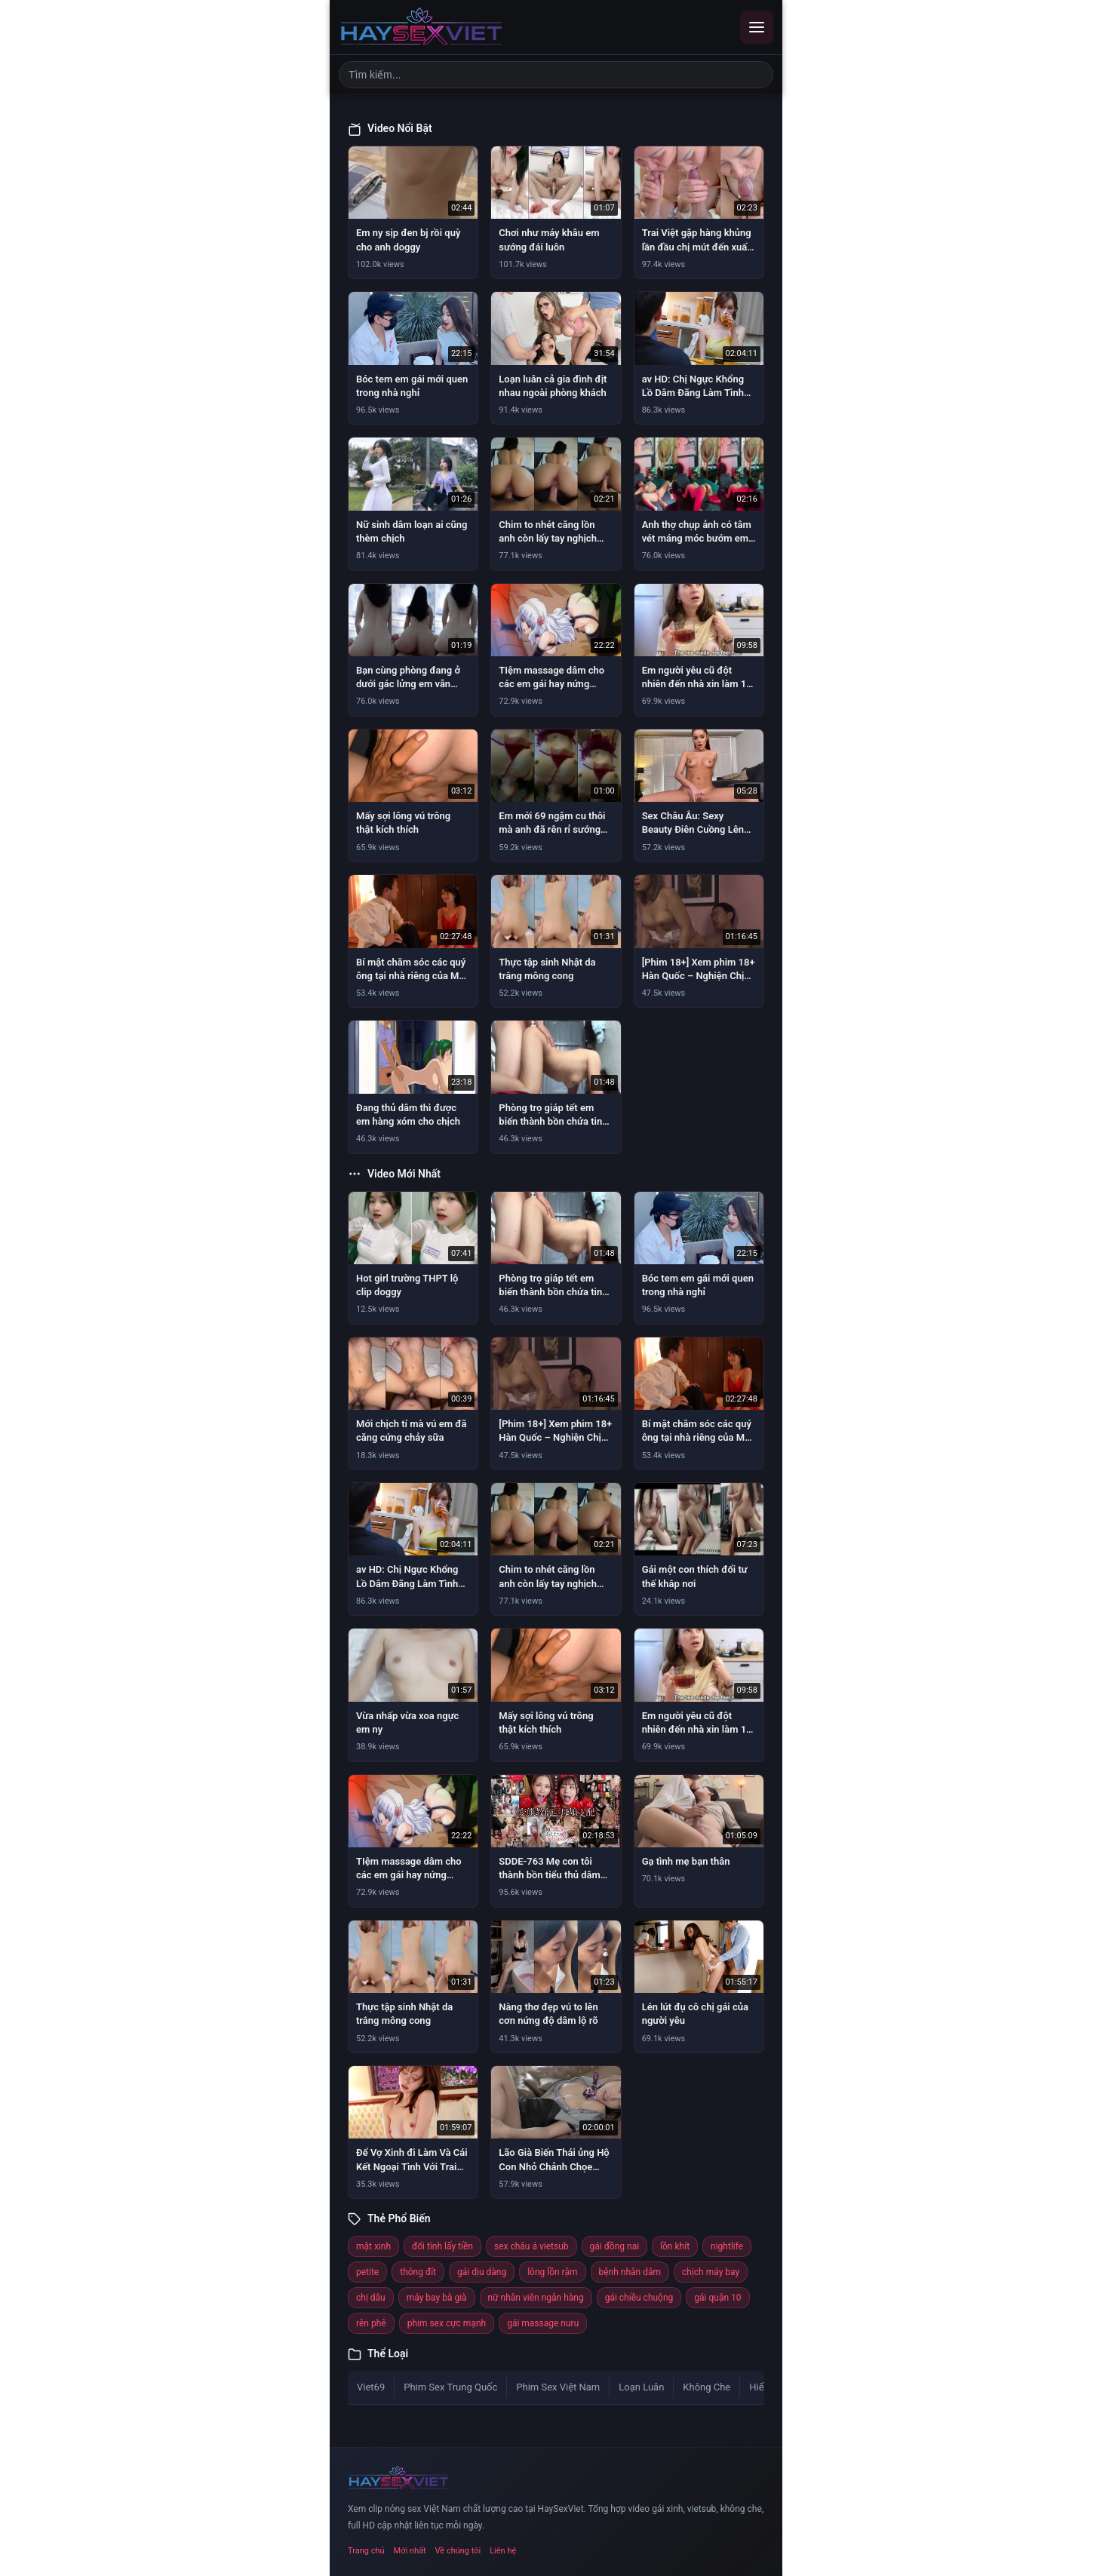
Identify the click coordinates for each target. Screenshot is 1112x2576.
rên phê (371, 2323)
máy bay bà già (437, 2297)
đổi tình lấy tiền (442, 2246)
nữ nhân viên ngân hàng (536, 2297)
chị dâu (371, 2297)
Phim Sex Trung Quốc (450, 2387)
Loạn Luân (641, 2387)
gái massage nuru (543, 2323)
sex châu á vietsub (531, 2246)
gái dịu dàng (481, 2272)
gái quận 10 (717, 2297)
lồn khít (675, 2246)
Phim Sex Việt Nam (558, 2387)
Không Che (706, 2387)
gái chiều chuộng (639, 2297)
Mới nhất (410, 2551)
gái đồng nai (615, 2246)
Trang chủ (366, 2551)
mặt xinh (373, 2246)
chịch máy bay (710, 2272)
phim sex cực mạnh (447, 2323)
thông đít (418, 2272)
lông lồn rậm (552, 2272)
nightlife (727, 2246)
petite (367, 2272)
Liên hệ (503, 2551)
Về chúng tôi (458, 2551)
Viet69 (371, 2387)
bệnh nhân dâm (630, 2272)
